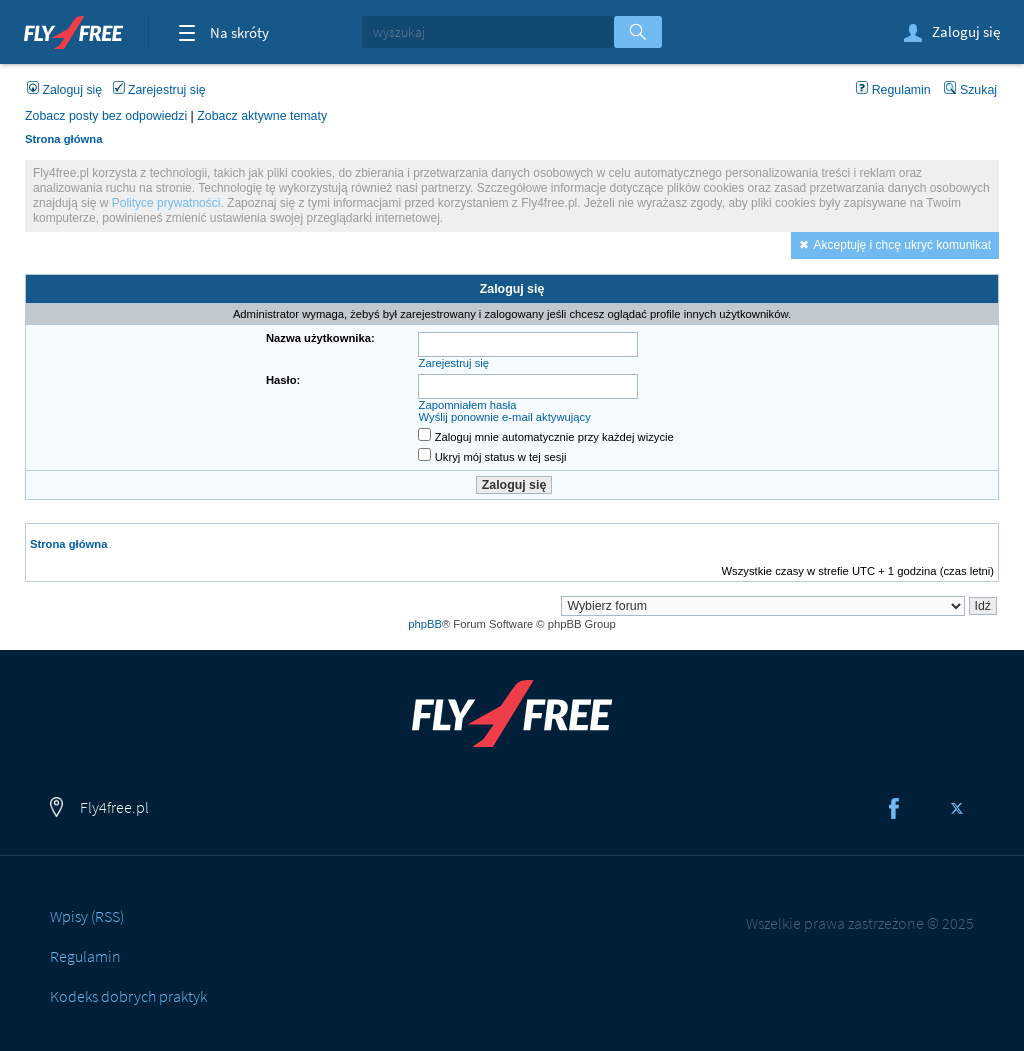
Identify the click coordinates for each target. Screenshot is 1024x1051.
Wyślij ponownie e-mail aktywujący (505, 417)
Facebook (894, 808)
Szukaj (970, 90)
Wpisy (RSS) (87, 916)
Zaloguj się (950, 33)
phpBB (425, 624)
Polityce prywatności (166, 203)
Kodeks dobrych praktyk (128, 996)
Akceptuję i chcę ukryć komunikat (902, 245)
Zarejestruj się (159, 90)
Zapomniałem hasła (468, 405)
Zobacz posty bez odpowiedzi (106, 116)
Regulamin (893, 90)
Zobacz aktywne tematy (262, 116)
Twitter (957, 808)
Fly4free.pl (73, 30)
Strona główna (63, 139)
